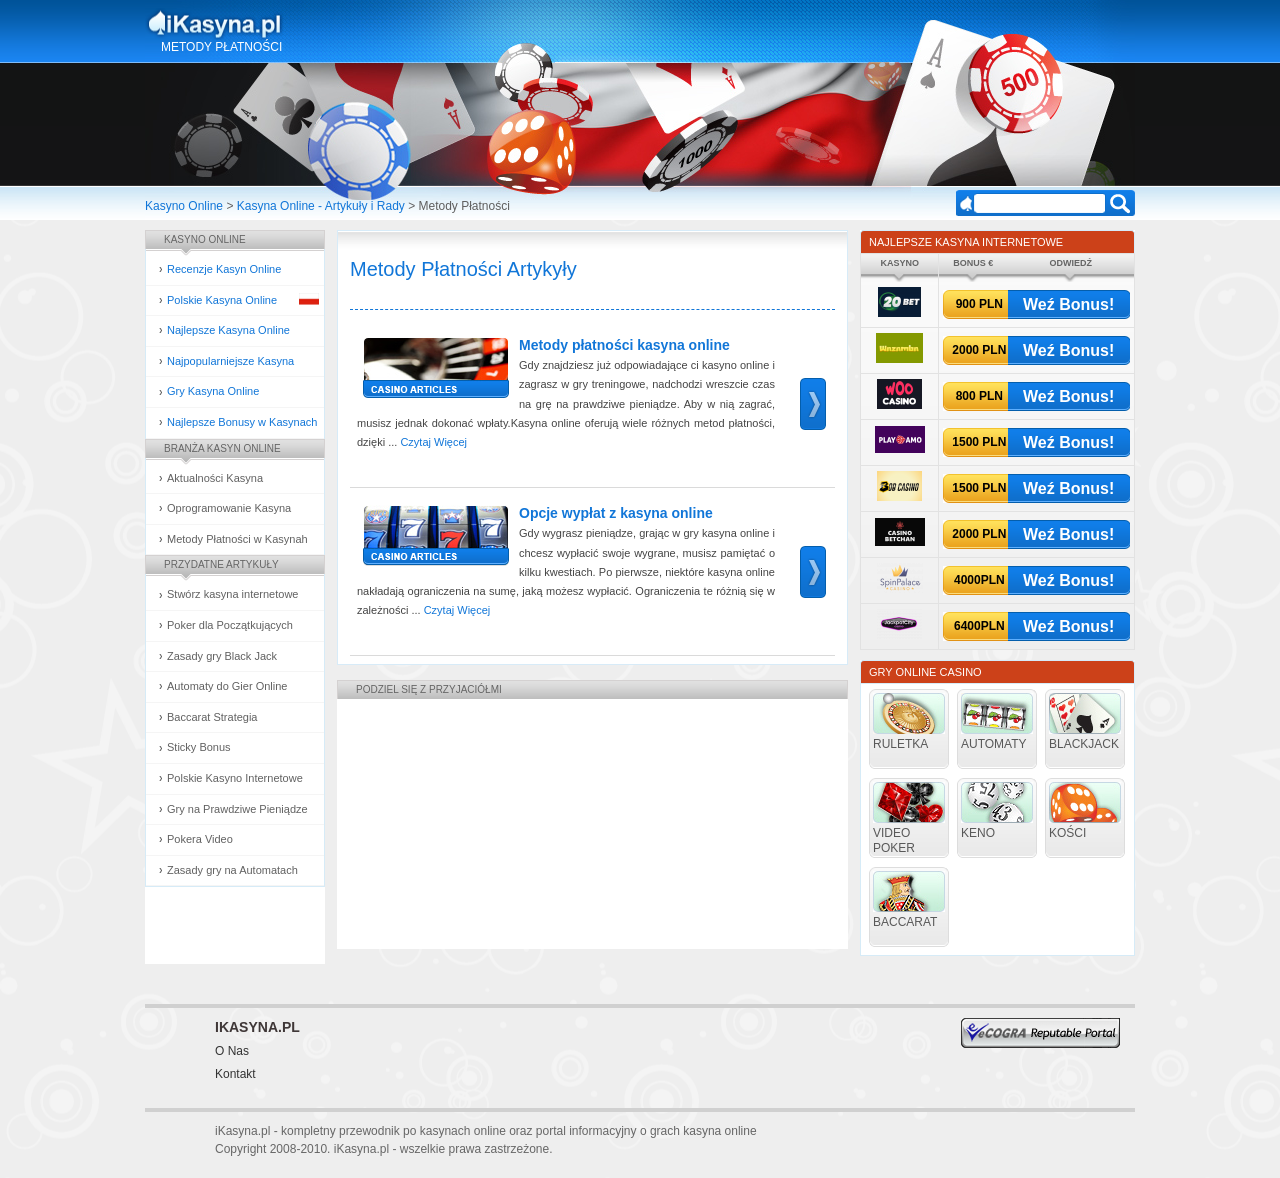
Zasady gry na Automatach (232, 870)
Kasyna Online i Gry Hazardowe (293, 24)
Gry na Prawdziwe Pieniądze (237, 809)
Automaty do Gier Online (227, 686)
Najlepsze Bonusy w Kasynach (242, 422)
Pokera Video (200, 839)
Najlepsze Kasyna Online (228, 330)
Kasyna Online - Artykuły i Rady (321, 206)
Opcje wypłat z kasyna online (616, 513)
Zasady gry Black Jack (222, 656)
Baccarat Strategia (212, 717)
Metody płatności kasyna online (624, 345)
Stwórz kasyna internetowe (232, 594)
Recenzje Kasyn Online (224, 269)
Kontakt (235, 1074)
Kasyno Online (184, 206)
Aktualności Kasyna (215, 478)
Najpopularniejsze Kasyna (230, 361)
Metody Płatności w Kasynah (237, 539)
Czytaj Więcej (433, 442)
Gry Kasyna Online (213, 391)
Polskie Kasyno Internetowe (235, 778)
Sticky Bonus (199, 747)
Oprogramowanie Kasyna (229, 508)
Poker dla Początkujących (230, 625)
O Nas (232, 1051)
